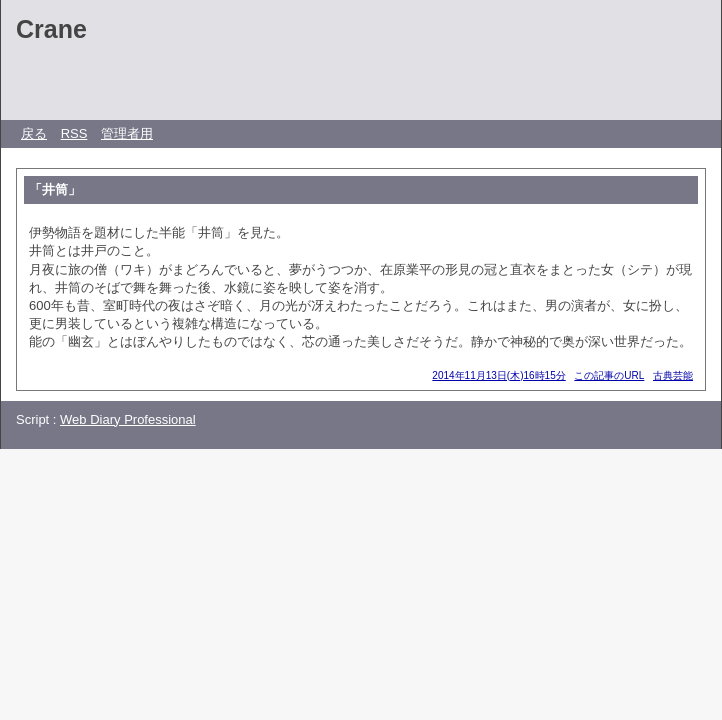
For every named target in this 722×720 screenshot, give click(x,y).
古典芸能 (673, 375)
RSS (74, 133)
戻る (34, 133)
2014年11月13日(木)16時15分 (498, 375)
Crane (51, 29)
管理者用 (127, 133)
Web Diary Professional (128, 419)
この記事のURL (609, 375)
